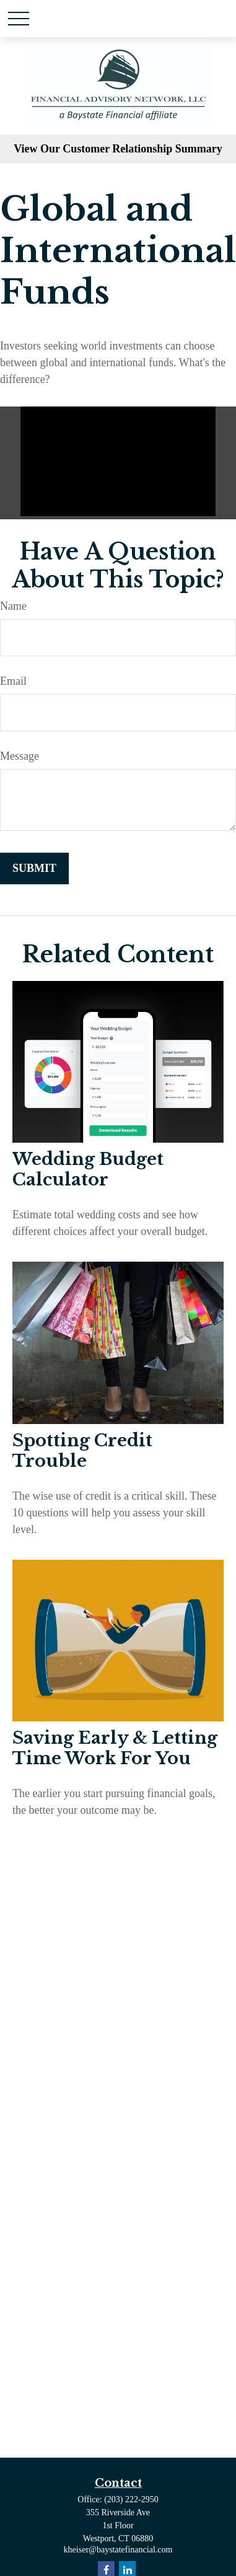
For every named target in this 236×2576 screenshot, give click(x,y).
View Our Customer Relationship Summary (118, 149)
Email (13, 681)
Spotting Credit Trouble (82, 1450)
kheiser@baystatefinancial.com (118, 2549)
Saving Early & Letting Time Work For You (114, 1748)
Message (19, 756)
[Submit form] (34, 868)
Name (13, 606)
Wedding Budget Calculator (88, 1169)
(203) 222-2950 (131, 2499)
